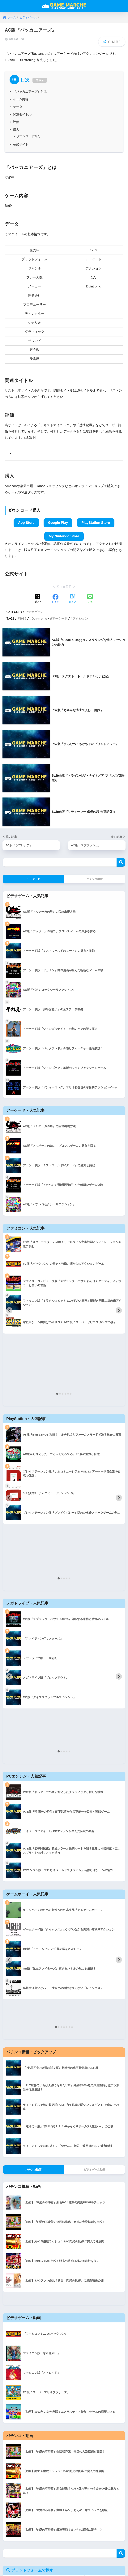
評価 (16, 120)
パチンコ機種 (95, 877)
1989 (23, 617)
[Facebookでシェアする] (55, 597)
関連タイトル (22, 112)
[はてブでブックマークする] (72, 597)
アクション (80, 617)
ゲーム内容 (20, 97)
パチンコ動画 (33, 2202)
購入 (16, 128)
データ (17, 105)
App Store (26, 521)
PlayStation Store (95, 521)
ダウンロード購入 (28, 134)
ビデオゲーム (34, 610)
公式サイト (20, 142)
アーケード (59, 617)
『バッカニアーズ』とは (30, 90)
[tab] (57, 1399)
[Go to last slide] (9, 1312)
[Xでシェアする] (38, 597)
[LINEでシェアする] (90, 597)
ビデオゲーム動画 (94, 2202)
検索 (121, 860)
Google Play (58, 521)
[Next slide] (119, 1312)
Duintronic (39, 617)
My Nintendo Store (64, 534)
